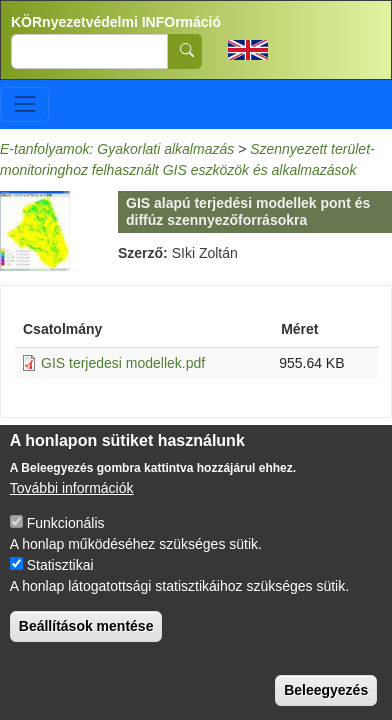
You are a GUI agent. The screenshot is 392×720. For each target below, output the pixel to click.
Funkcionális (66, 531)
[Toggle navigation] (24, 104)
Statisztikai (60, 573)
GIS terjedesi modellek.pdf (123, 363)
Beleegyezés (326, 698)
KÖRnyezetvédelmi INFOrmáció (116, 22)
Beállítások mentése (86, 634)
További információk (72, 496)
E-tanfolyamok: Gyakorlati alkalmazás (117, 149)
